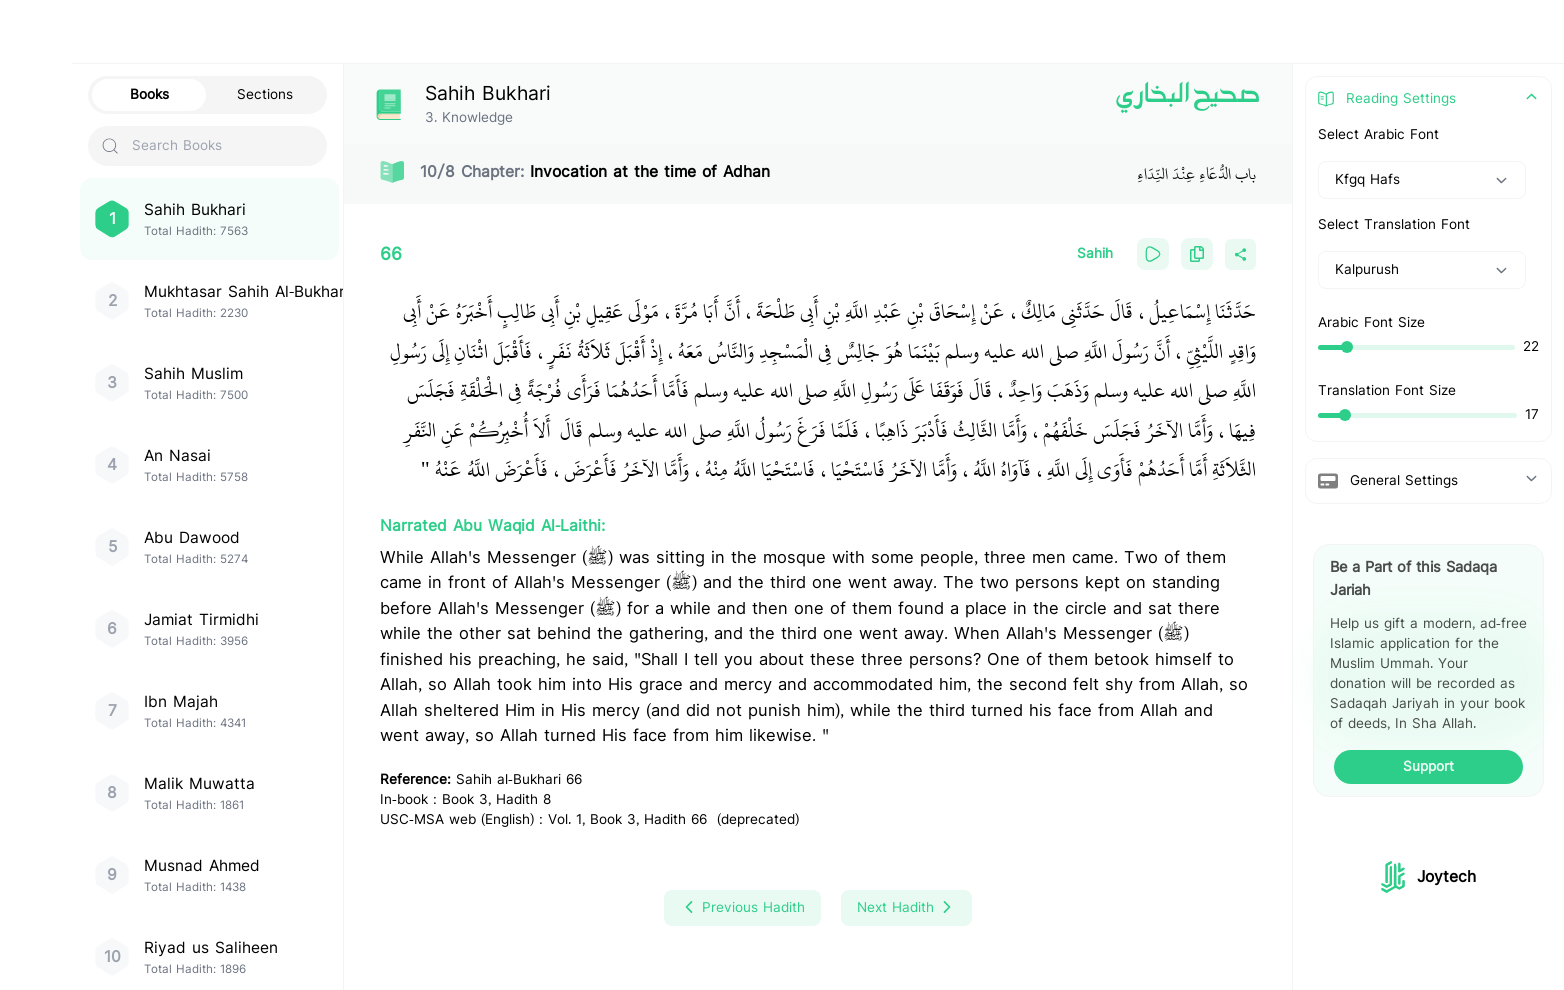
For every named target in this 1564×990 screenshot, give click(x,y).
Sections (265, 95)
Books (149, 95)
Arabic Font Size (1371, 323)
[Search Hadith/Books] (706, 32)
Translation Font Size (1387, 391)
